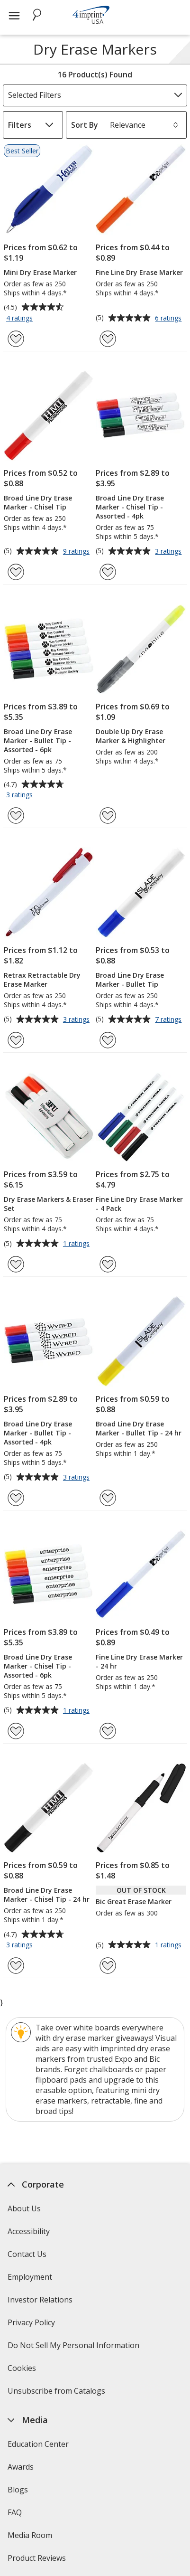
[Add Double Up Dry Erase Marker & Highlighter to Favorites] (108, 815)
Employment (30, 2277)
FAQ (15, 2512)
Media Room (30, 2535)
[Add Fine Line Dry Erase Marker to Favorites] (108, 339)
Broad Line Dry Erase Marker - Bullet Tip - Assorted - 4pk (38, 1432)
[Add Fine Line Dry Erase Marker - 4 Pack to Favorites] (108, 1264)
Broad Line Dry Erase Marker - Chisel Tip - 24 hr (47, 1895)
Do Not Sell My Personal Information (75, 2348)
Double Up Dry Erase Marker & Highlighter (130, 736)
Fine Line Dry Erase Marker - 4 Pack (139, 1204)
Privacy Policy (32, 2325)
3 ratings (169, 552)
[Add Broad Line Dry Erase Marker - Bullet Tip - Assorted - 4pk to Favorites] (16, 1498)
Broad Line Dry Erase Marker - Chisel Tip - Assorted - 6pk (38, 1666)
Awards (21, 2467)
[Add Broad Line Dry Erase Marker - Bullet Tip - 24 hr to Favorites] (108, 1498)
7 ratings (169, 1020)
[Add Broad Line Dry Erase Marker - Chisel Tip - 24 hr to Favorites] (16, 1965)
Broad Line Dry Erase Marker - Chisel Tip (38, 502)
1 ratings (77, 1244)
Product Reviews (37, 2558)
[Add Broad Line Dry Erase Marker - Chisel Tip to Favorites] (16, 572)
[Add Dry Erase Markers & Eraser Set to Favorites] (16, 1264)
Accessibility (29, 2231)
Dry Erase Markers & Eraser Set (48, 1204)
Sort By (84, 125)
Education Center (38, 2444)
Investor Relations (41, 2302)
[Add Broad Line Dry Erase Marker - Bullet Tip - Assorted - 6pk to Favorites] (16, 815)
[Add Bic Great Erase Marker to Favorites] (108, 1965)
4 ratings (20, 318)
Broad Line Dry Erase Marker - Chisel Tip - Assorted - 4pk (130, 506)
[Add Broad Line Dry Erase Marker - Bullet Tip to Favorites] (108, 1040)
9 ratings (77, 552)
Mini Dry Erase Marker (40, 272)
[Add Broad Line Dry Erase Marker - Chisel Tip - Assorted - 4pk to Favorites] (108, 572)
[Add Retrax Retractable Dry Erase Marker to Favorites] (16, 1040)
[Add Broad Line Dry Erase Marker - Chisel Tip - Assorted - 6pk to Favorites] (16, 1731)
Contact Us (27, 2254)
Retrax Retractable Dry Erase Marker (42, 980)
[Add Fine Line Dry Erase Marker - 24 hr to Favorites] (108, 1731)
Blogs (18, 2489)
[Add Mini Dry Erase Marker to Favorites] (16, 339)
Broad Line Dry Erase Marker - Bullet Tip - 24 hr (138, 1428)
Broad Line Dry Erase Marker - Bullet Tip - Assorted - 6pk (38, 740)
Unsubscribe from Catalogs (58, 2394)
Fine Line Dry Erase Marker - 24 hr (139, 1661)
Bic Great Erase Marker (134, 1901)
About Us (24, 2208)
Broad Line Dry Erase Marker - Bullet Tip (130, 980)
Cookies (23, 2371)
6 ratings (169, 318)
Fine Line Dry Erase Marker (139, 272)
